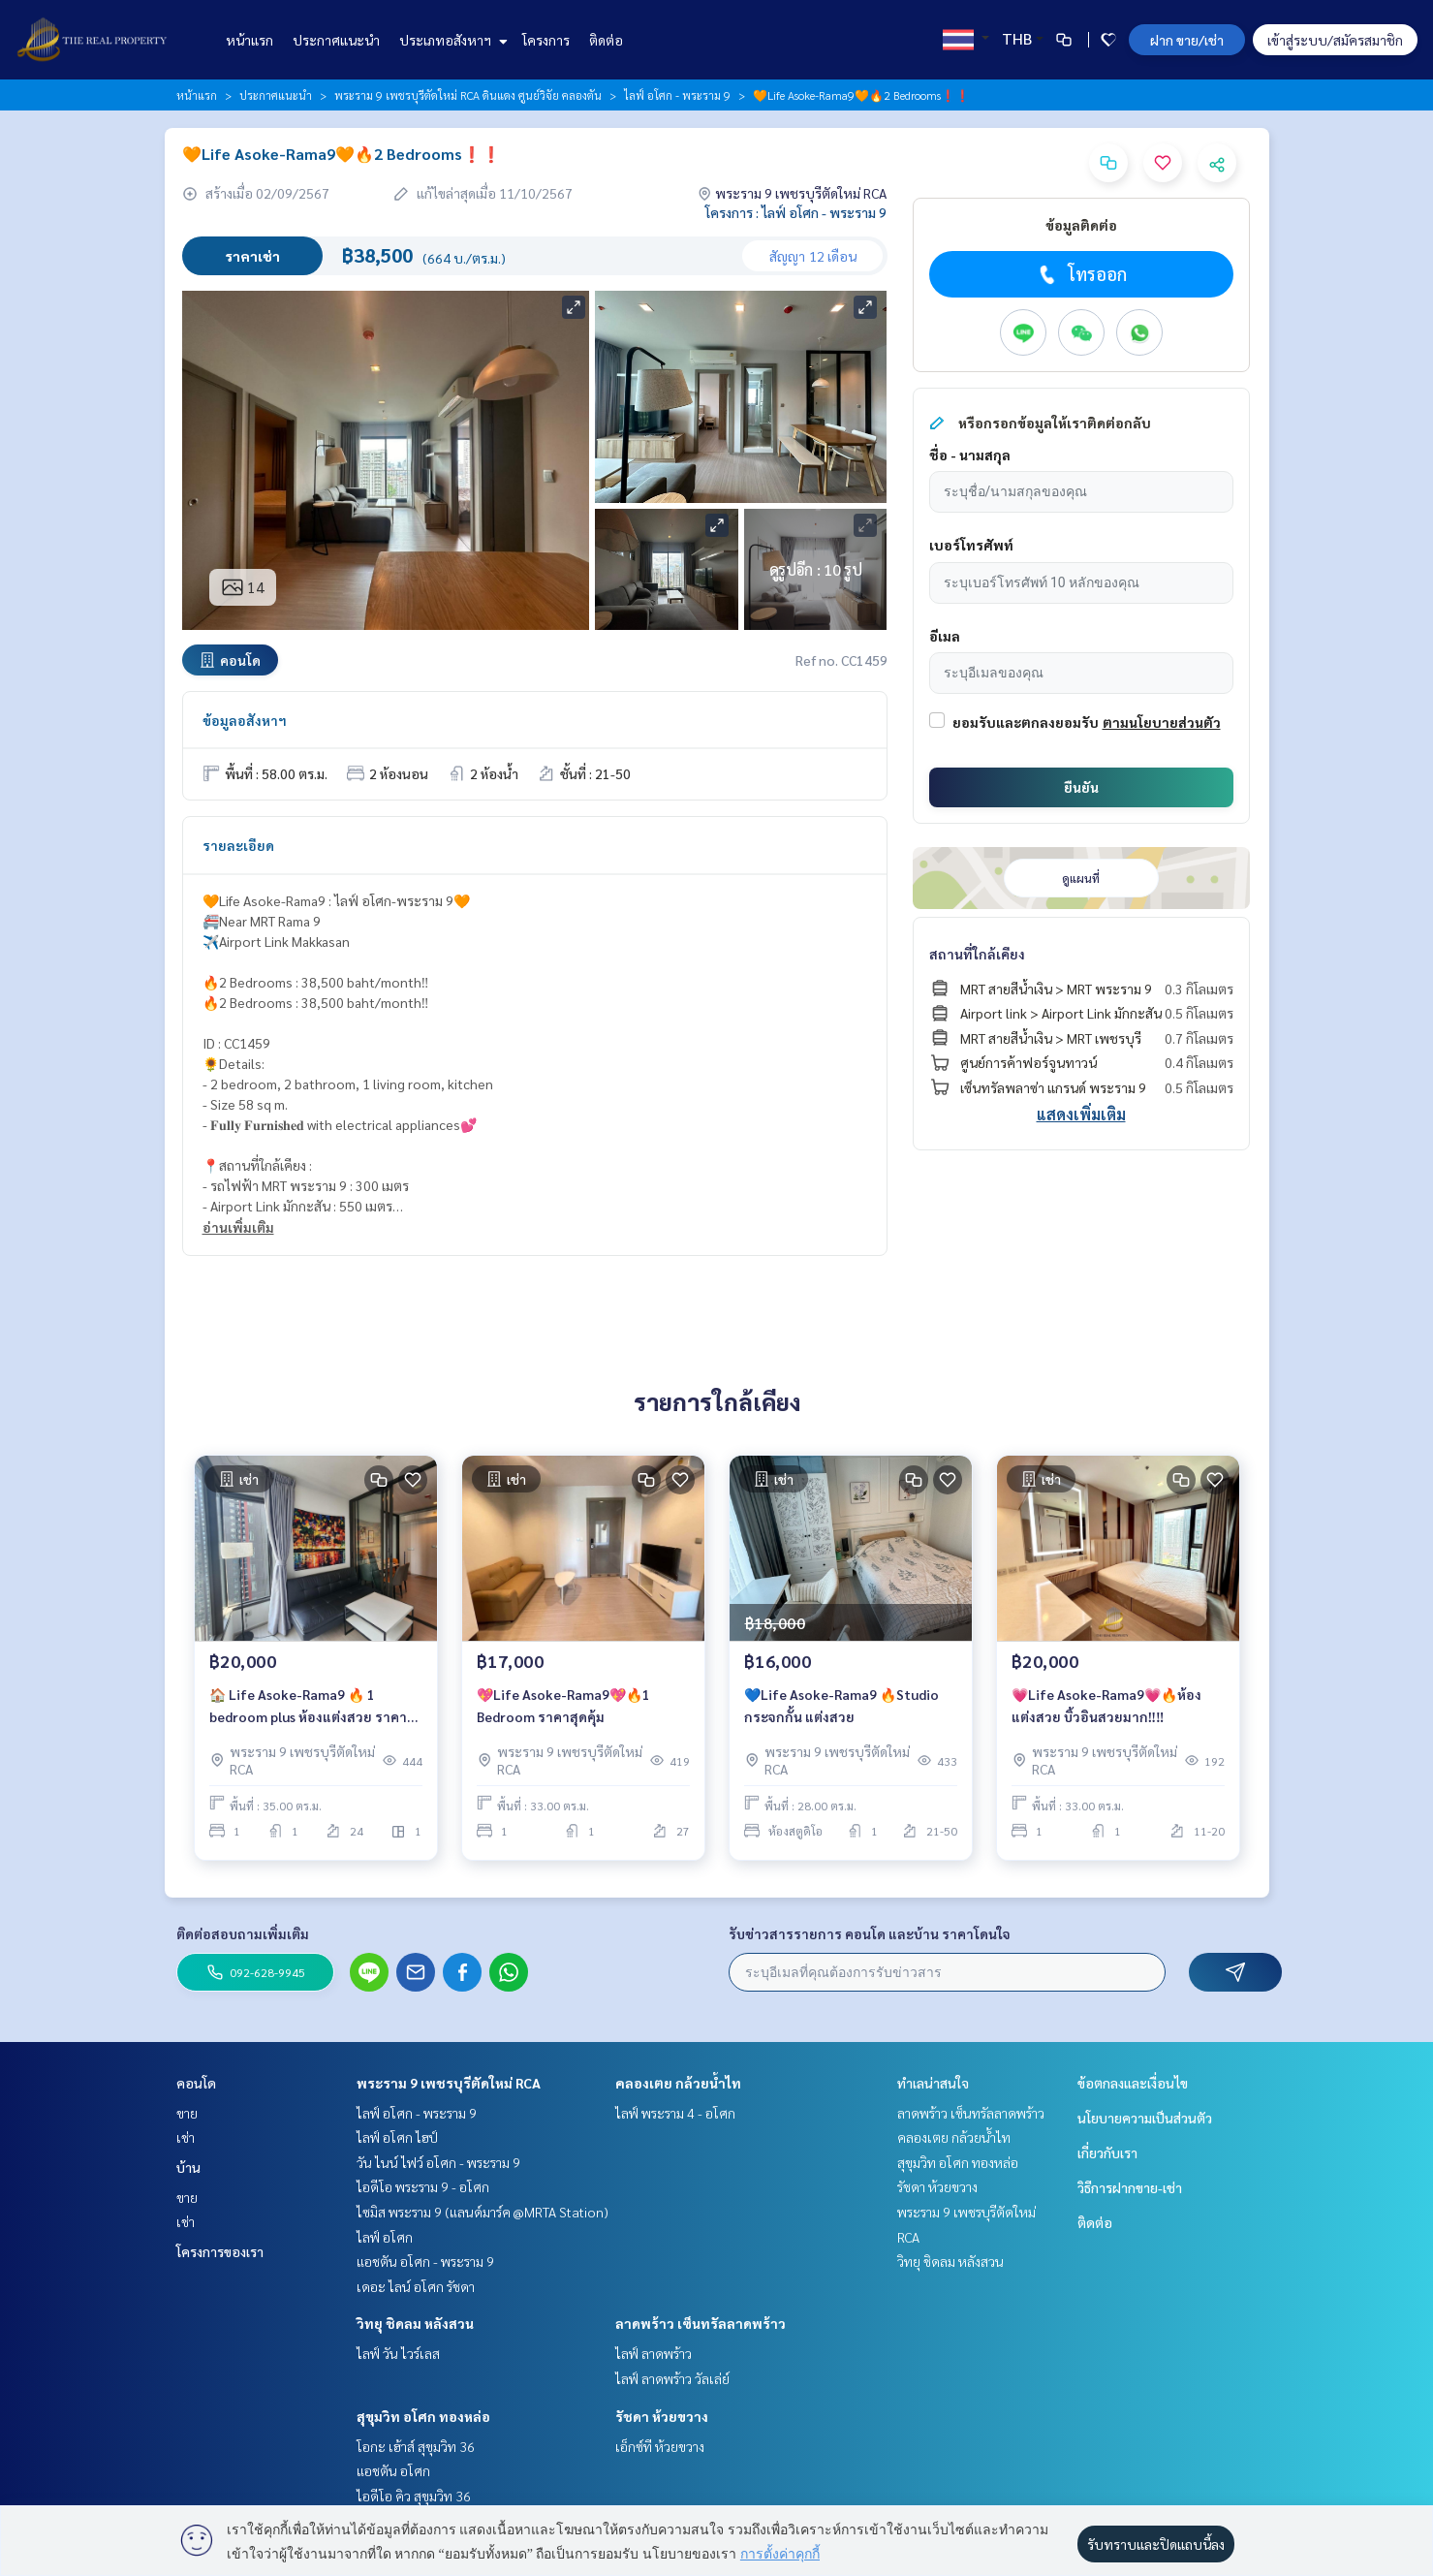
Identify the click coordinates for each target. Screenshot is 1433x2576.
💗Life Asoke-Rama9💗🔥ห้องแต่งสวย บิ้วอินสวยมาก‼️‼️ (1106, 1707)
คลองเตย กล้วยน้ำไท (678, 2082)
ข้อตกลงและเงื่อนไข (1132, 2082)
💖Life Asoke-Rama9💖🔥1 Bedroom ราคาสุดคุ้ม (563, 1707)
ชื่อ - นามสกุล (970, 454)
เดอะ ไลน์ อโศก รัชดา (416, 2286)
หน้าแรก (249, 39)
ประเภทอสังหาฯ (451, 39)
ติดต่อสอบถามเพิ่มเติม (242, 1933)
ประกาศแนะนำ (336, 39)
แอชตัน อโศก (393, 2470)
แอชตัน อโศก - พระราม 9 (425, 2261)
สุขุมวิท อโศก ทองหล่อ (423, 2416)
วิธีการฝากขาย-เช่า (1129, 2187)
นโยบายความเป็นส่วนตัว (1144, 2117)
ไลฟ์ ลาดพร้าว (653, 2353)
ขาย (187, 2112)
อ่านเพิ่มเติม (238, 1227)
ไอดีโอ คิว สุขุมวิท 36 (414, 2495)
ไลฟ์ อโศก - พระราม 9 (677, 95)
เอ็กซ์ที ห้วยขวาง (659, 2446)
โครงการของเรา (220, 2251)
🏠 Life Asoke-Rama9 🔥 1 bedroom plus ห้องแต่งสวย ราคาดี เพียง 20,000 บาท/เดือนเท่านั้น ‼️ (312, 1708)
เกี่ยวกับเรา (1107, 2152)
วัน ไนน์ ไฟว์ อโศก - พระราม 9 (438, 2162)
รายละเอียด (238, 845)
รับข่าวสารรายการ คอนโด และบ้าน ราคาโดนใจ (870, 1933)
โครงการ (546, 39)
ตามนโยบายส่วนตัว (1162, 722)
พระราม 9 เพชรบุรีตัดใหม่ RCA (449, 2082)
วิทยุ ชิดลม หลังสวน (415, 2323)
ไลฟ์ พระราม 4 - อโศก (675, 2112)
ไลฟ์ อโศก (385, 2237)
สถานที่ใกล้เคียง (977, 953)
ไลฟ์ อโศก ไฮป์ (397, 2137)
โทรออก (1081, 274)
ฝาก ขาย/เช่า (1187, 39)
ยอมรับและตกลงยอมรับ (1025, 722)
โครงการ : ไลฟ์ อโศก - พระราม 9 (796, 212)
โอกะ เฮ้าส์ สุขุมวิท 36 (416, 2446)
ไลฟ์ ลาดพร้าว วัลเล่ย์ (672, 2378)
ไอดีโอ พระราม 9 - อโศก (423, 2186)
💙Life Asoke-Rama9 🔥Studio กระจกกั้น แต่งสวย (841, 1707)
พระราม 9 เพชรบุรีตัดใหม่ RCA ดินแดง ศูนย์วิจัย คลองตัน (468, 95)
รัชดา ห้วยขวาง (661, 2416)
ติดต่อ (606, 39)
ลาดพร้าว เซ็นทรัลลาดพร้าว (700, 2323)
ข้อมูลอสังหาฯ (244, 720)
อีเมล (944, 635)
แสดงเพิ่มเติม (1081, 1114)
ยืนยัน (1081, 787)
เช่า (185, 2137)
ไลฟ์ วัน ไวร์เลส (398, 2353)
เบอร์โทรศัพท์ (971, 544)
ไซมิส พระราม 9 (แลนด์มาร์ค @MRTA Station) (482, 2211)
